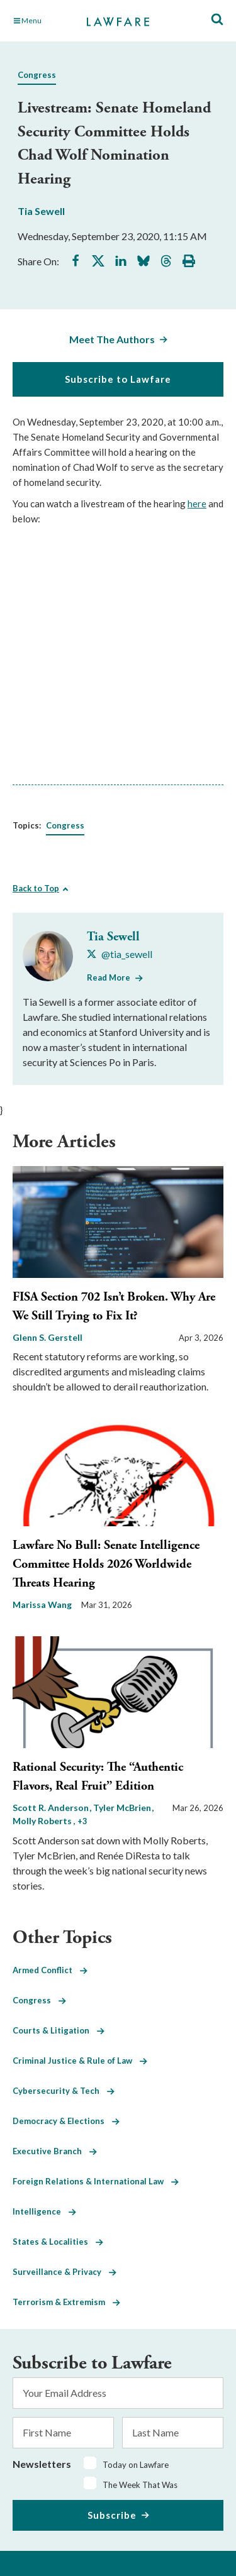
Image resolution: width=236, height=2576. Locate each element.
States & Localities (58, 2242)
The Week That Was (140, 2485)
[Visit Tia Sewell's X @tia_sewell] (119, 954)
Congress (37, 75)
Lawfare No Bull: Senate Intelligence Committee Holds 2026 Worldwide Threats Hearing (106, 1564)
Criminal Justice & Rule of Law (80, 2061)
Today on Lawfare (136, 2465)
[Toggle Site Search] (217, 20)
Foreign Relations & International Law (96, 2181)
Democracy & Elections (66, 2121)
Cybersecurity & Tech (64, 2091)
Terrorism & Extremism (66, 2302)
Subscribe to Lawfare (118, 379)
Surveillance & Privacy (64, 2272)
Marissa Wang (42, 1604)
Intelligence (44, 2211)
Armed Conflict (50, 1970)
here (197, 503)
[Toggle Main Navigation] (43, 20)
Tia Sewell (41, 211)
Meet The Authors (112, 339)
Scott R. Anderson (52, 1807)
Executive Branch (55, 2151)
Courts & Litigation (58, 2030)
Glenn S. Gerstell (47, 1337)
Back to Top (36, 888)
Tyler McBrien (123, 1807)
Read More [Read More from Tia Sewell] (108, 977)
